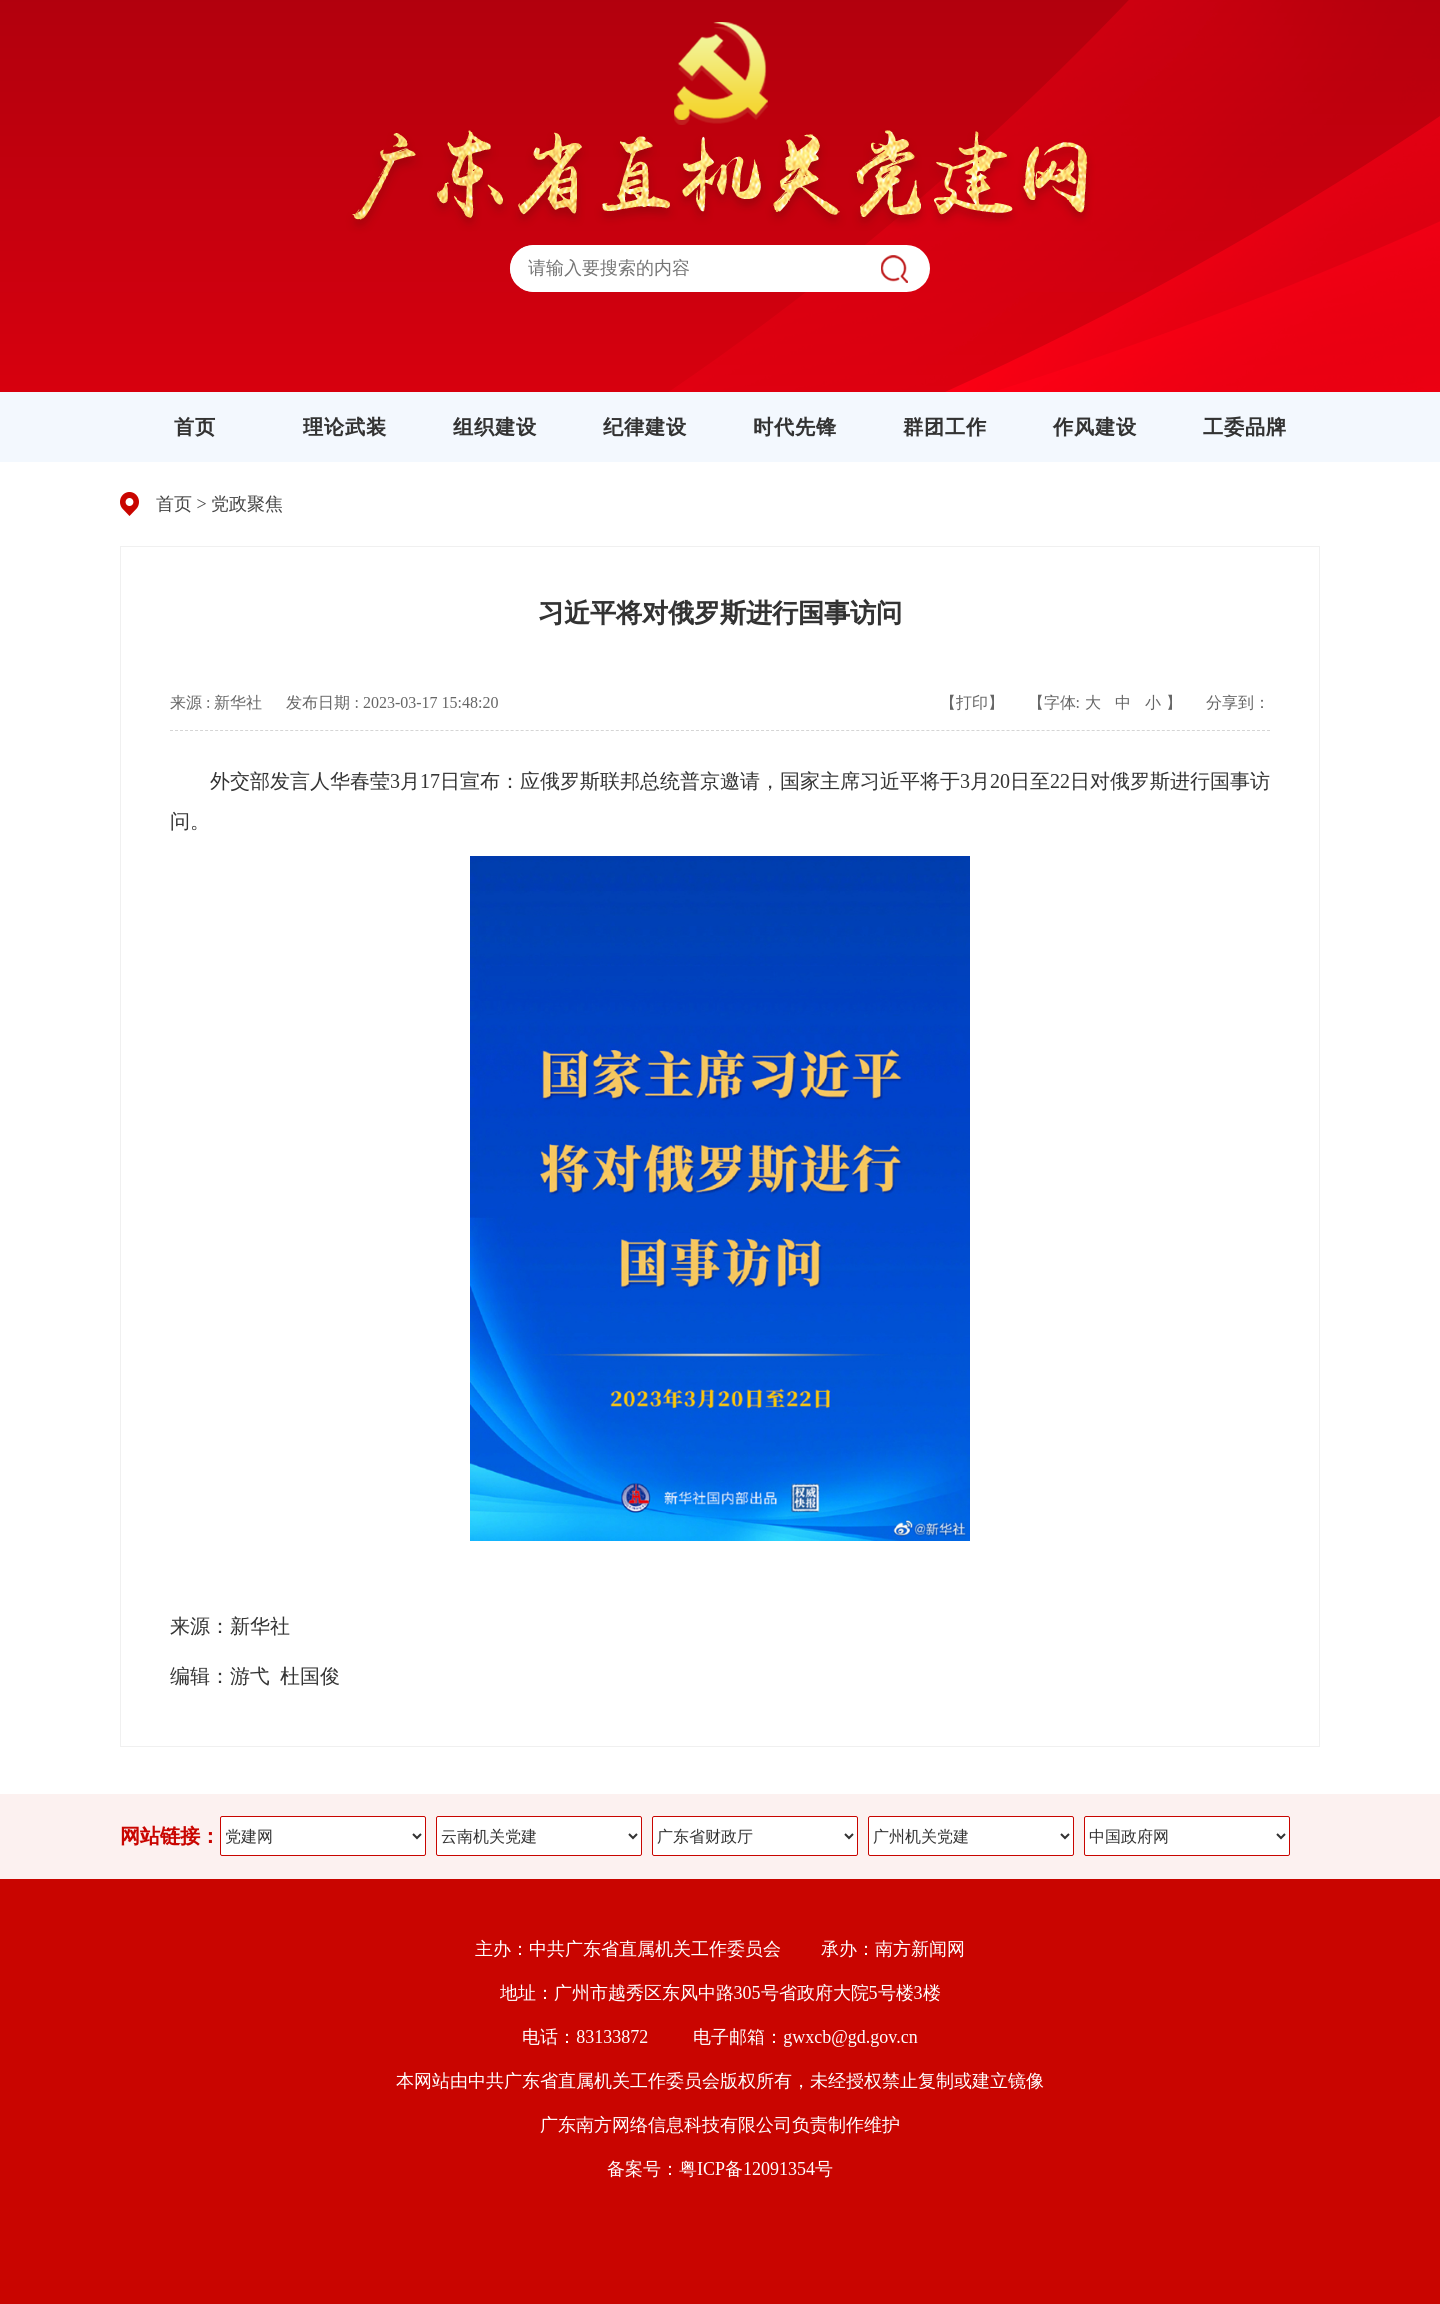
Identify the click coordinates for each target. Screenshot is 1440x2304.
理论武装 (345, 427)
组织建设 (495, 427)
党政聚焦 (247, 504)
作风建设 (1095, 427)
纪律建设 (645, 427)
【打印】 (972, 702)
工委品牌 (1245, 427)
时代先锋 (795, 427)
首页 (195, 427)
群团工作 (945, 427)
